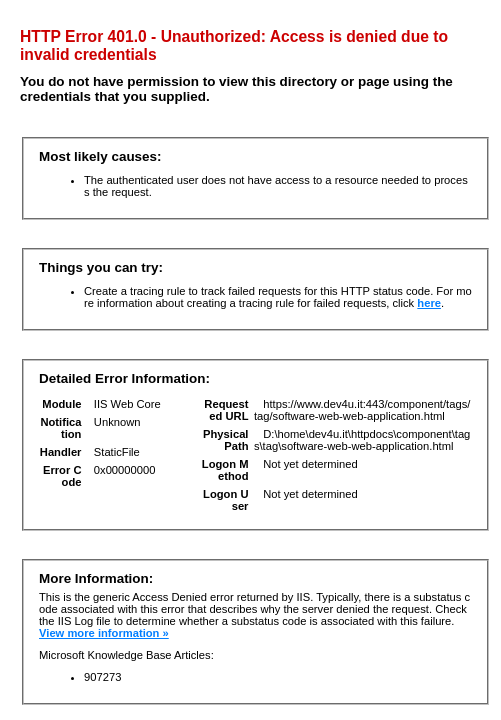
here (429, 303)
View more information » (104, 633)
